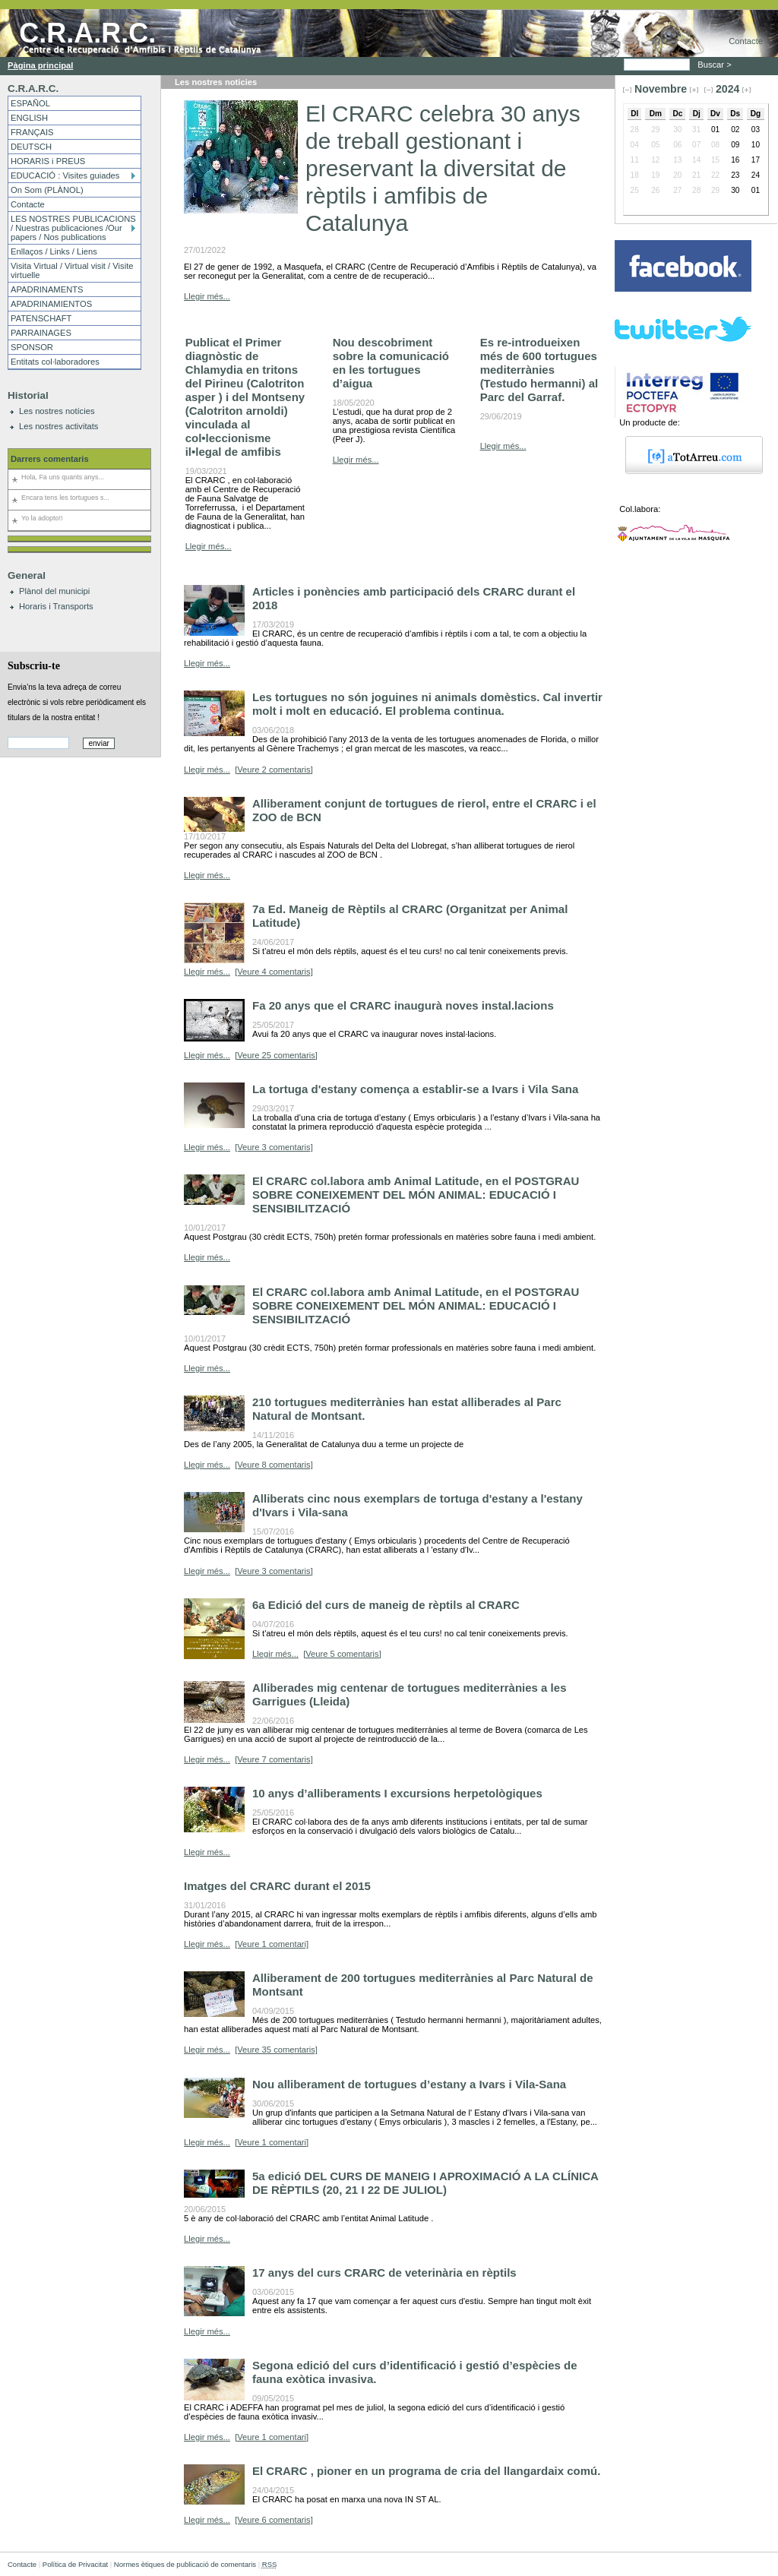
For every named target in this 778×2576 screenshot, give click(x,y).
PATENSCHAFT (41, 318)
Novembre (660, 89)
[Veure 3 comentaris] (274, 1147)
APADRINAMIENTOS (51, 303)
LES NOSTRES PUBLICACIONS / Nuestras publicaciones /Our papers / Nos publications (73, 228)
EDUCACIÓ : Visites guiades (65, 175)
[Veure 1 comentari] (271, 1944)
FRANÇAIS (32, 132)
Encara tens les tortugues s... (65, 497)
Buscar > (715, 64)
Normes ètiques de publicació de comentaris (185, 2564)
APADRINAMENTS (47, 289)
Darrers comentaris (50, 458)
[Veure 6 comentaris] (274, 2519)
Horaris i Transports (56, 606)
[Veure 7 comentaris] (274, 1759)
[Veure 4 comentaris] (274, 971)
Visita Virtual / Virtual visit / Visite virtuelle (72, 270)
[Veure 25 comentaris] (276, 1055)
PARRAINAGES (41, 332)
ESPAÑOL (30, 103)
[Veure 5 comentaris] (342, 1653)
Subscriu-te (34, 665)
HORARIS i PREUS (48, 161)
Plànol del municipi (54, 591)
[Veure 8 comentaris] (274, 1464)
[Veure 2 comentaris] (274, 769)
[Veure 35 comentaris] (276, 2049)
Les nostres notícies (57, 411)
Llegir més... (207, 296)
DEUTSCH (31, 146)
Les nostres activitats (58, 426)
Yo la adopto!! (41, 518)
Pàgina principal (40, 65)
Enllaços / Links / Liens (54, 251)
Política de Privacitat (75, 2564)
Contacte (746, 41)
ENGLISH (29, 117)
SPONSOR (32, 347)
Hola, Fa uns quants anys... (62, 477)
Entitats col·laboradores (55, 361)
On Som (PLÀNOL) (47, 189)
